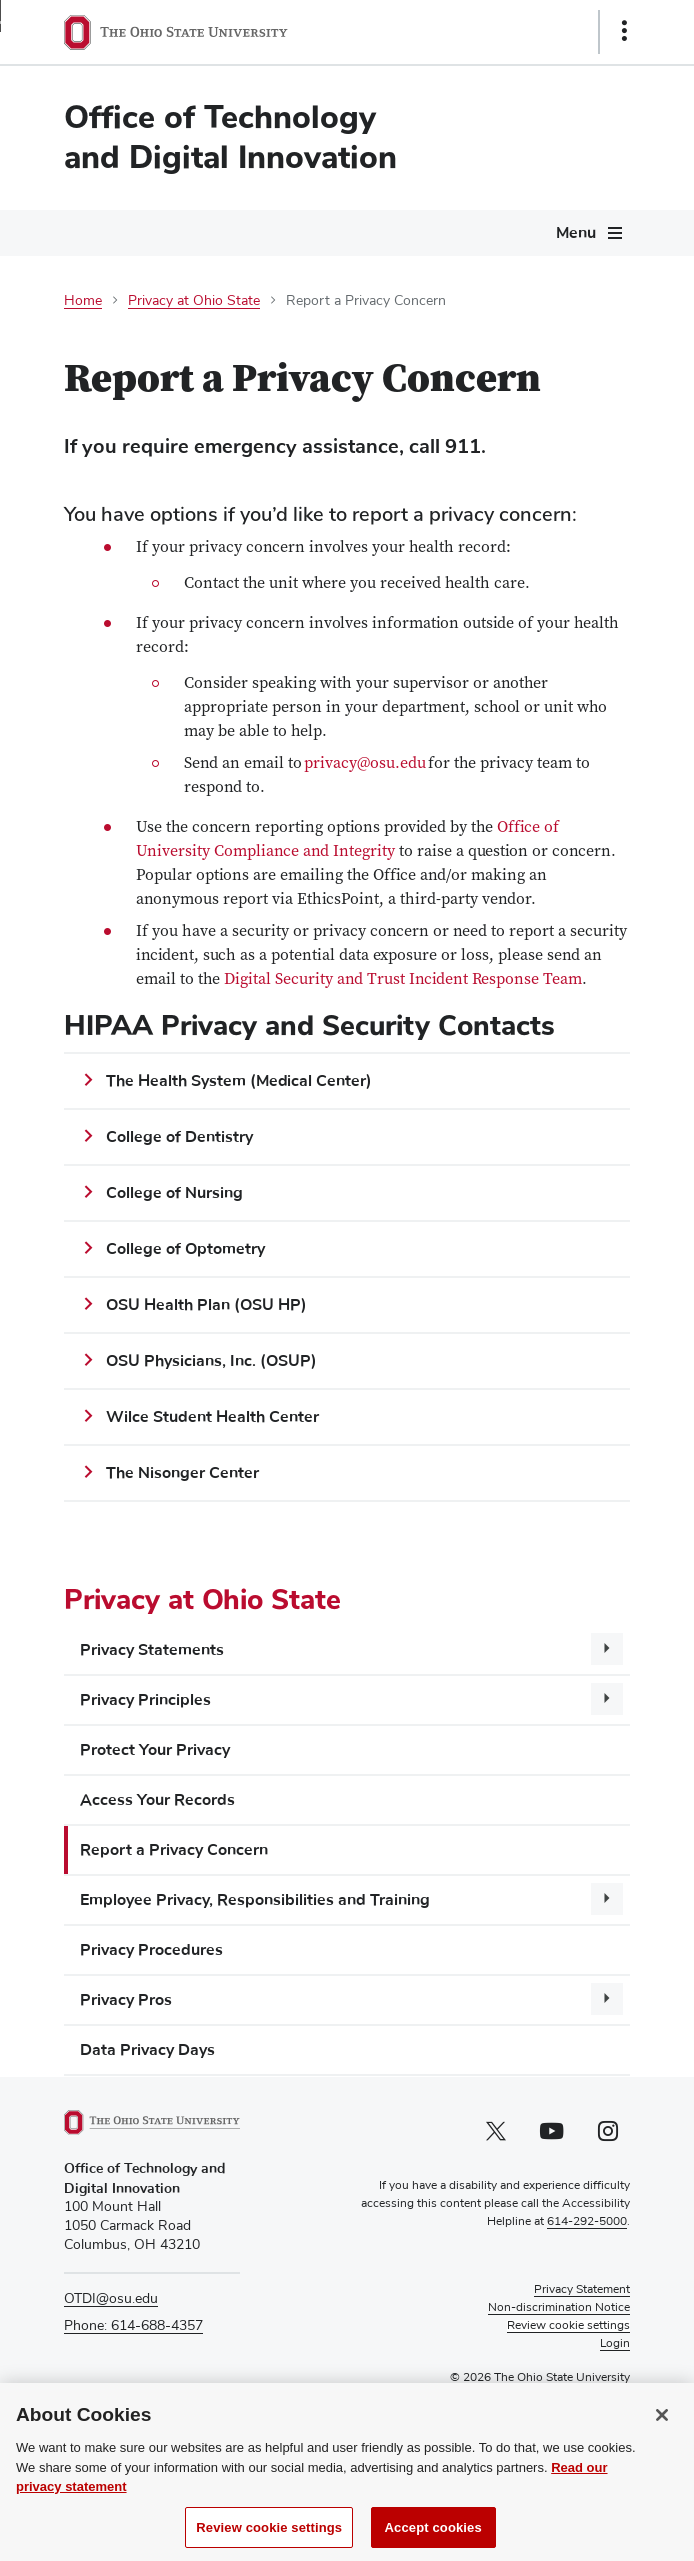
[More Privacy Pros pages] (607, 1999)
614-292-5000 (587, 2222)
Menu (576, 233)
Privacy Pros (126, 2000)
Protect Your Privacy (155, 1750)
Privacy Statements (152, 1650)
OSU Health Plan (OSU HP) (206, 1305)
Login (615, 2344)
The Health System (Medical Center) (239, 1081)
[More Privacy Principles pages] (607, 1699)
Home (83, 301)
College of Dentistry (179, 1137)
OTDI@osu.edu (111, 2299)
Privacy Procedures (151, 1950)
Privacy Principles (145, 1700)
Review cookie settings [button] (568, 2326)
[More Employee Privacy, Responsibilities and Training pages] (607, 1899)
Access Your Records (157, 1800)
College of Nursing (176, 1193)
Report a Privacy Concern (174, 1850)
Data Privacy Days (147, 2050)
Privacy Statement (582, 2290)
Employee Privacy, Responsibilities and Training (255, 1900)
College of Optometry (185, 1249)
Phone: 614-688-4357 (133, 2326)
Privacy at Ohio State (194, 301)
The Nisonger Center (182, 1473)
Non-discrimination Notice (559, 2308)
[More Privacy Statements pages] (607, 1649)
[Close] (662, 2433)
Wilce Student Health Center (212, 1417)
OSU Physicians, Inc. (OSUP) (211, 1361)
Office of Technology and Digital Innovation (230, 137)
